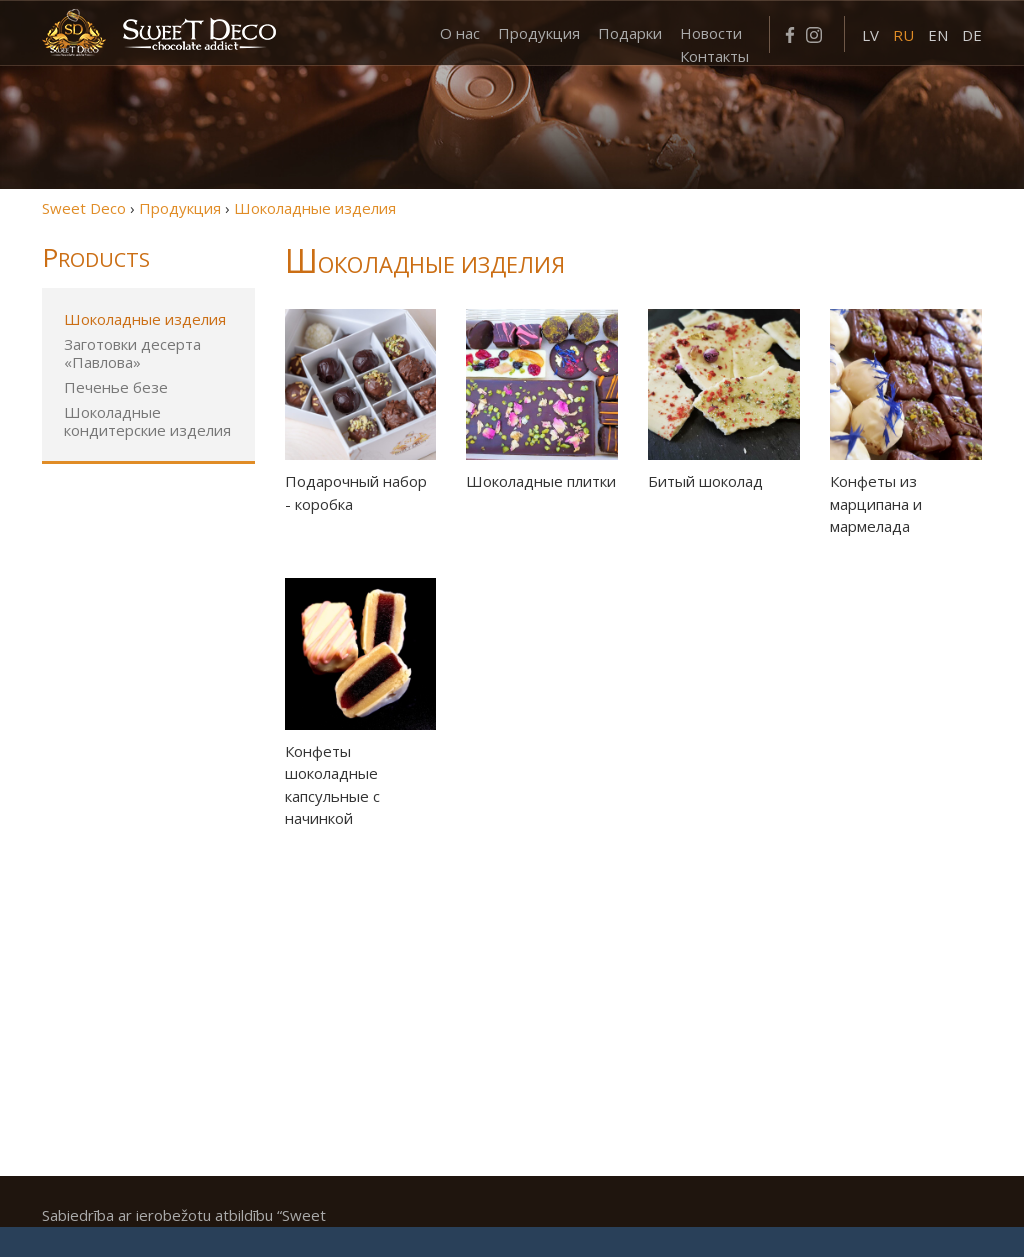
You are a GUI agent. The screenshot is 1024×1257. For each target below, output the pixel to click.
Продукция (539, 33)
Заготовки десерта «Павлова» (132, 353)
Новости (711, 33)
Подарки (630, 33)
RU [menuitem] (903, 35)
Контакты (714, 56)
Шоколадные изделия (145, 319)
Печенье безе (116, 387)
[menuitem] (870, 34)
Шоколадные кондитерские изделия (147, 421)
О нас (460, 33)
